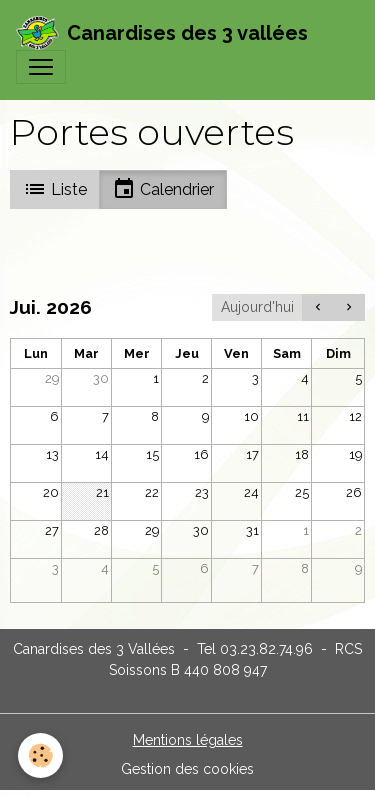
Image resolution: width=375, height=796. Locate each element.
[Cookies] (40, 755)
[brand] (162, 33)
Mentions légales (188, 740)
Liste (55, 189)
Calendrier (163, 189)
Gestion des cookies (187, 769)
